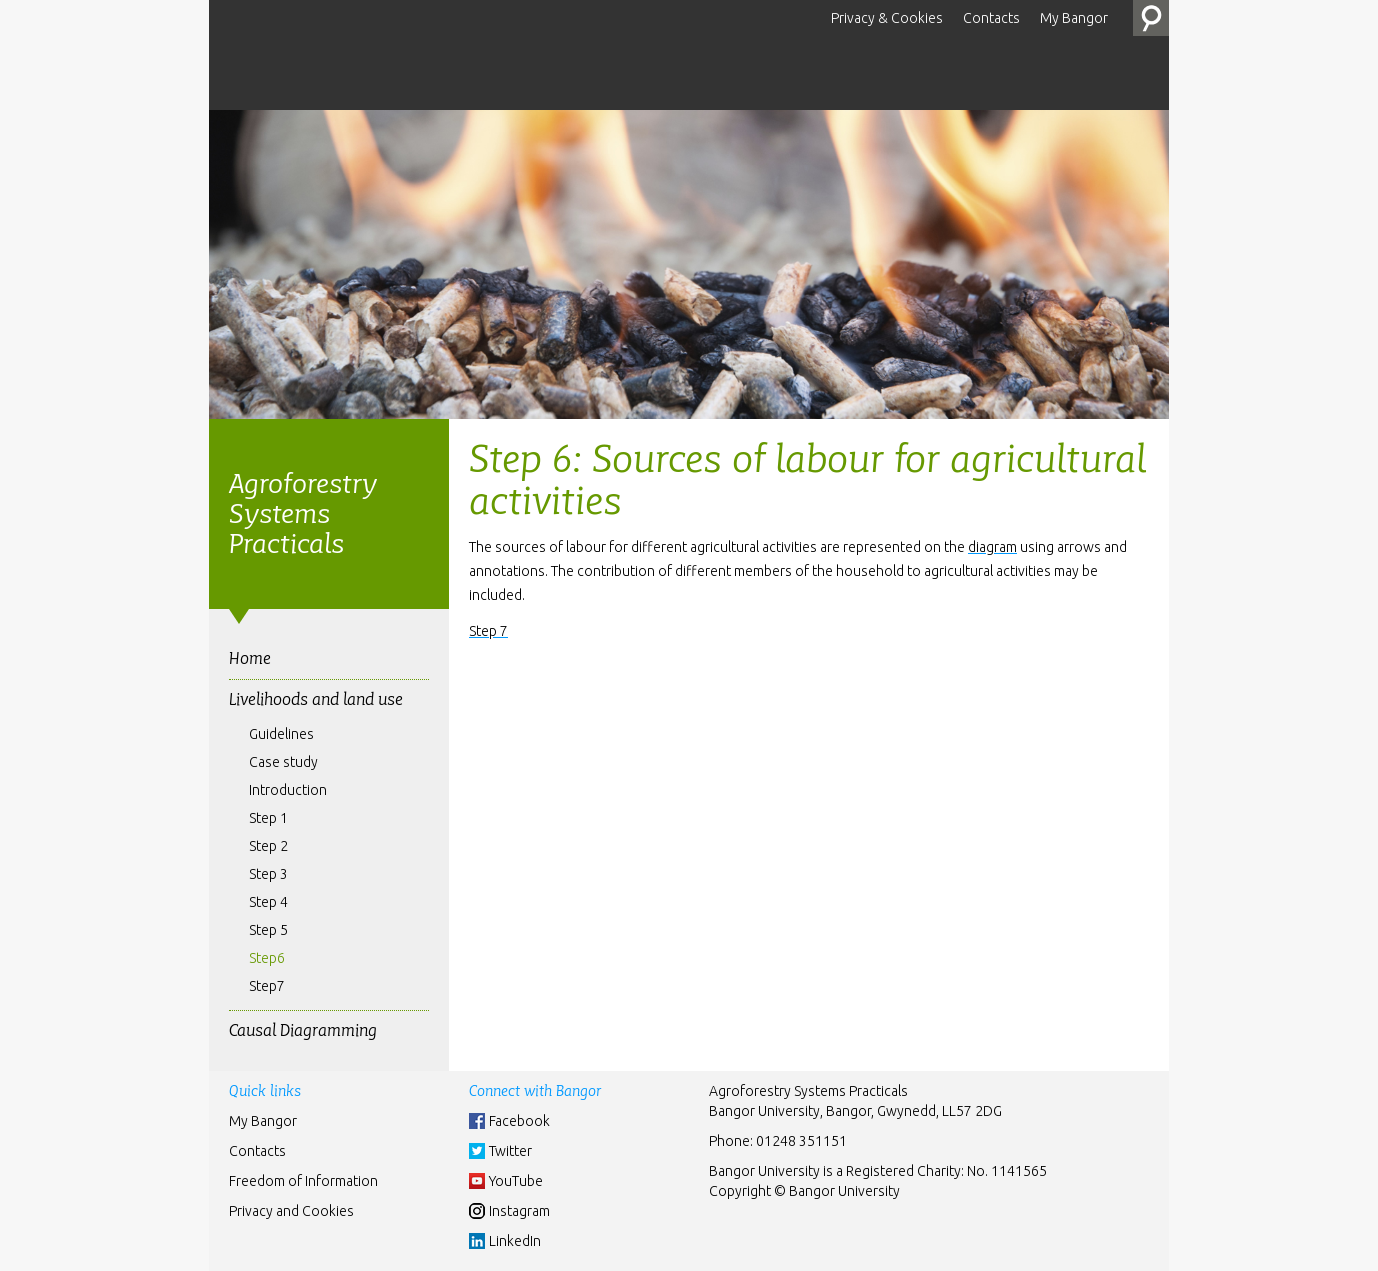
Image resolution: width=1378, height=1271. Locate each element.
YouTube (516, 1181)
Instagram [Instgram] (519, 1211)
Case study (283, 762)
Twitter (510, 1151)
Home (250, 658)
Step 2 (268, 846)
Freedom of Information (303, 1181)
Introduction (288, 790)
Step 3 (268, 874)
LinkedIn (515, 1241)
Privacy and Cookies (291, 1211)
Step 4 (268, 902)
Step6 (267, 958)
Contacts (991, 18)
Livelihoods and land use (316, 699)
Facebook (519, 1121)
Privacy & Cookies (887, 18)
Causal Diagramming (303, 1030)
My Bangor (1074, 18)
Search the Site (1151, 18)
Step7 (267, 986)
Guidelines (281, 734)
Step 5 (268, 930)
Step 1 (268, 818)
